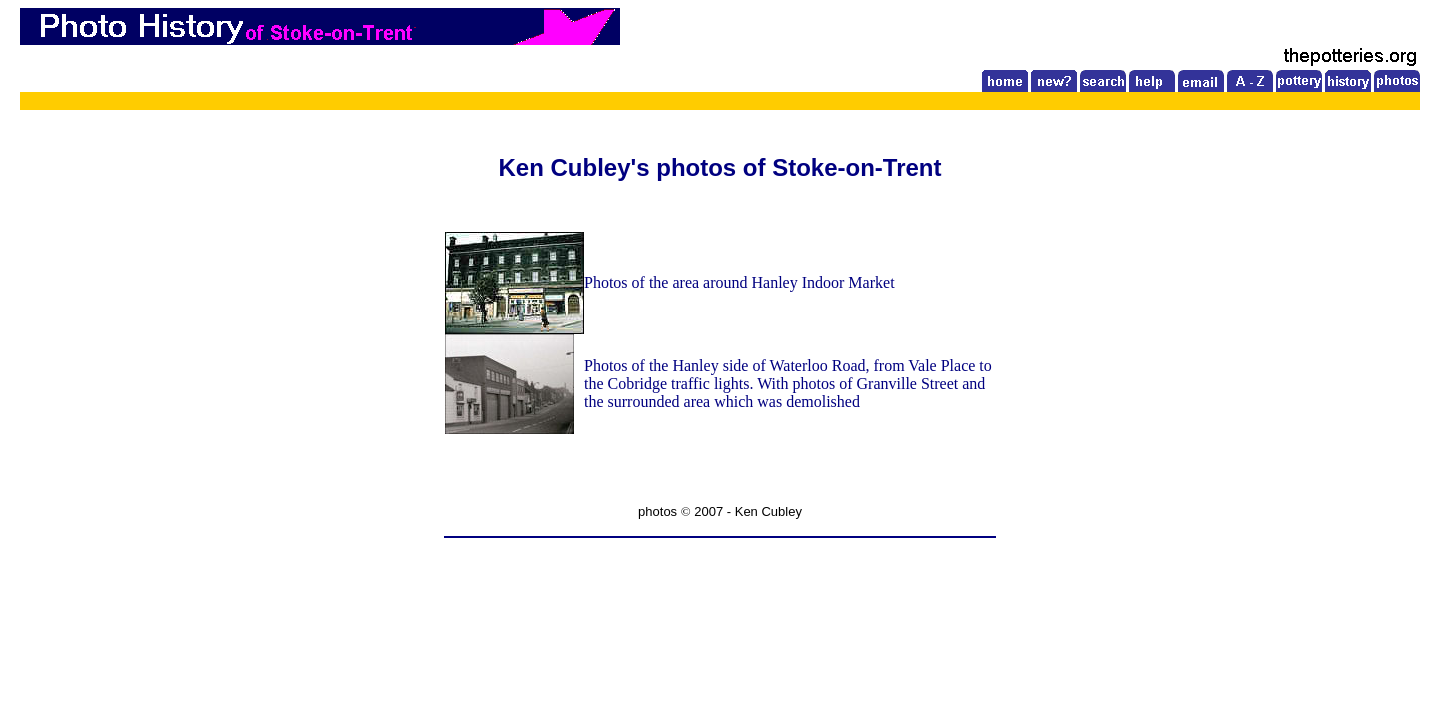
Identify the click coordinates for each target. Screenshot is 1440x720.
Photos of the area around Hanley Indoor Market (739, 282)
